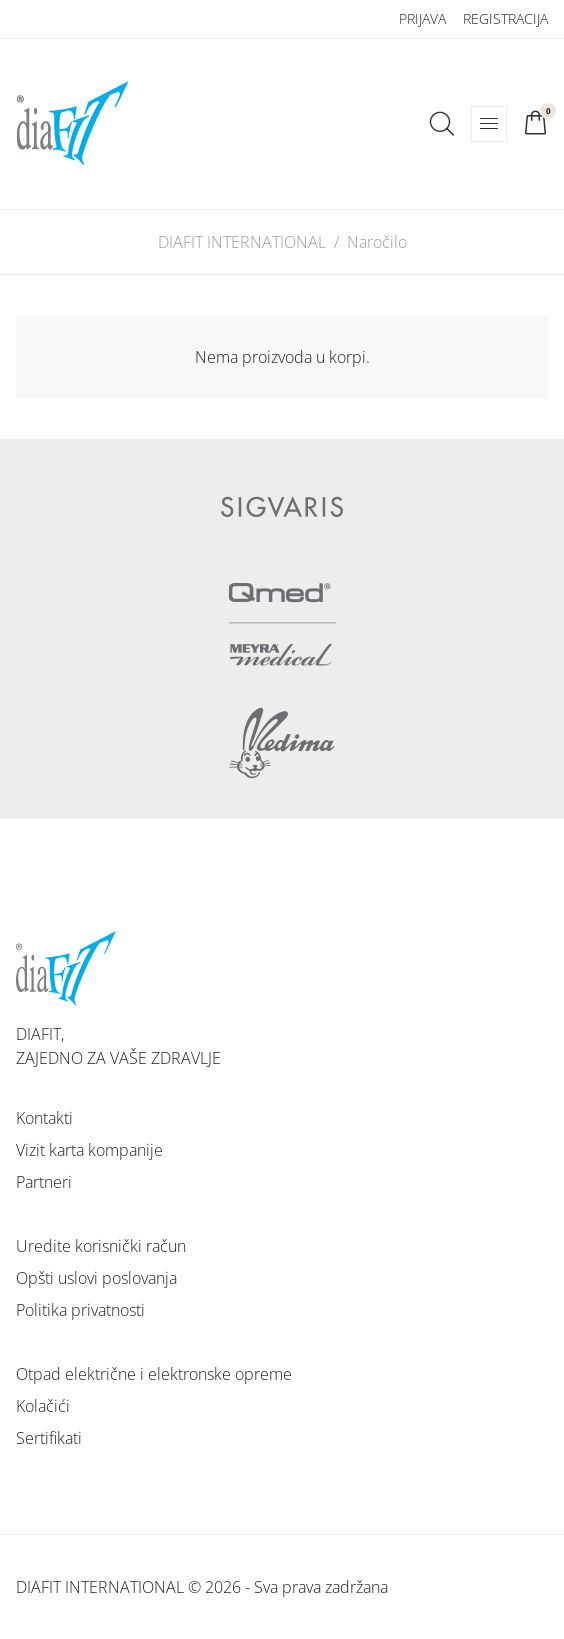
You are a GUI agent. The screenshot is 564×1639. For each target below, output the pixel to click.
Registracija (505, 18)
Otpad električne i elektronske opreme (154, 1374)
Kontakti (44, 1118)
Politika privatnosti (80, 1310)
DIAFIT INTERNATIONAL (242, 242)
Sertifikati (49, 1438)
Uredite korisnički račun (101, 1246)
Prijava (422, 18)
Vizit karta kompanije (89, 1150)
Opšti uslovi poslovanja (96, 1278)
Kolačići (43, 1406)
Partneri (44, 1182)
